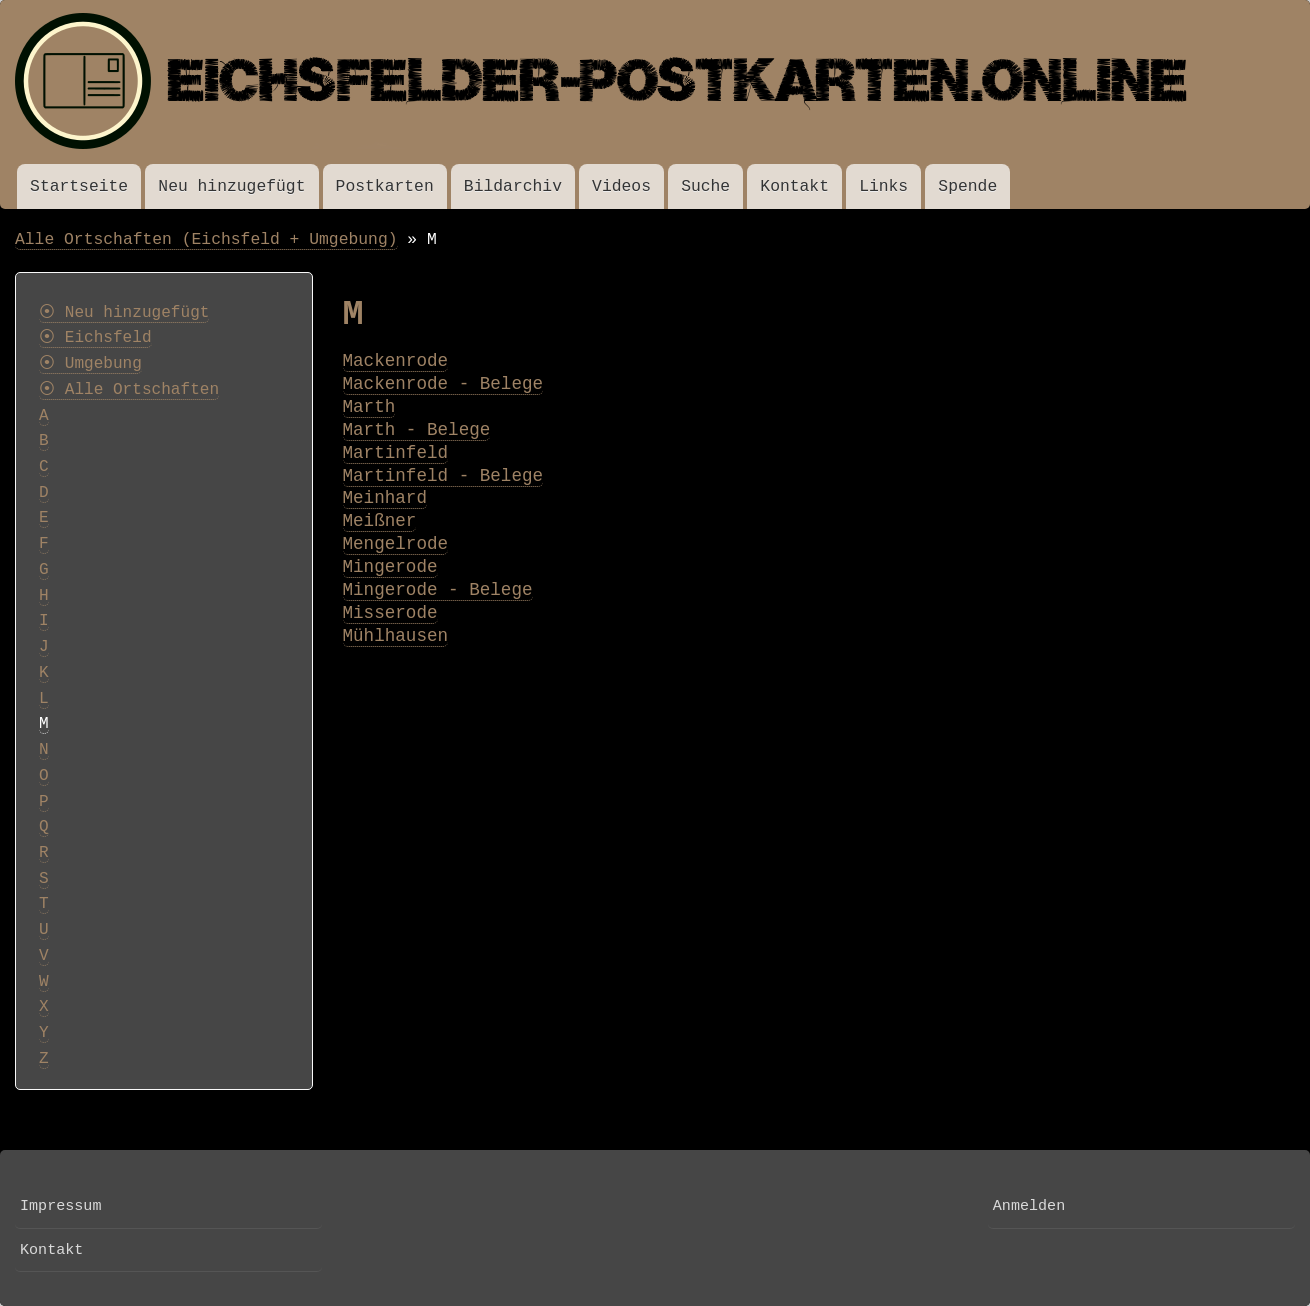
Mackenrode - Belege (443, 384)
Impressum (60, 1206)
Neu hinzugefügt (231, 186)
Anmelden (1029, 1206)
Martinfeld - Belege (443, 476)
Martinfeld (396, 453)
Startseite (79, 186)
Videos (621, 186)
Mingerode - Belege (438, 590)
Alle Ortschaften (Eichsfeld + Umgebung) (206, 239)
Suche (705, 186)
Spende (967, 186)
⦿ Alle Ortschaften (129, 390)
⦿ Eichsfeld (95, 338)
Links (883, 186)
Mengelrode (396, 544)
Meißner (380, 521)
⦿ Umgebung (90, 364)
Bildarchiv (513, 186)
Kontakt (794, 186)
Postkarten (385, 186)
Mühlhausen (396, 636)
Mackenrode (396, 361)
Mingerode (390, 567)
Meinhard (385, 498)
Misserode (390, 613)
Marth (369, 407)
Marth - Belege (417, 430)
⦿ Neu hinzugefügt (124, 313)
